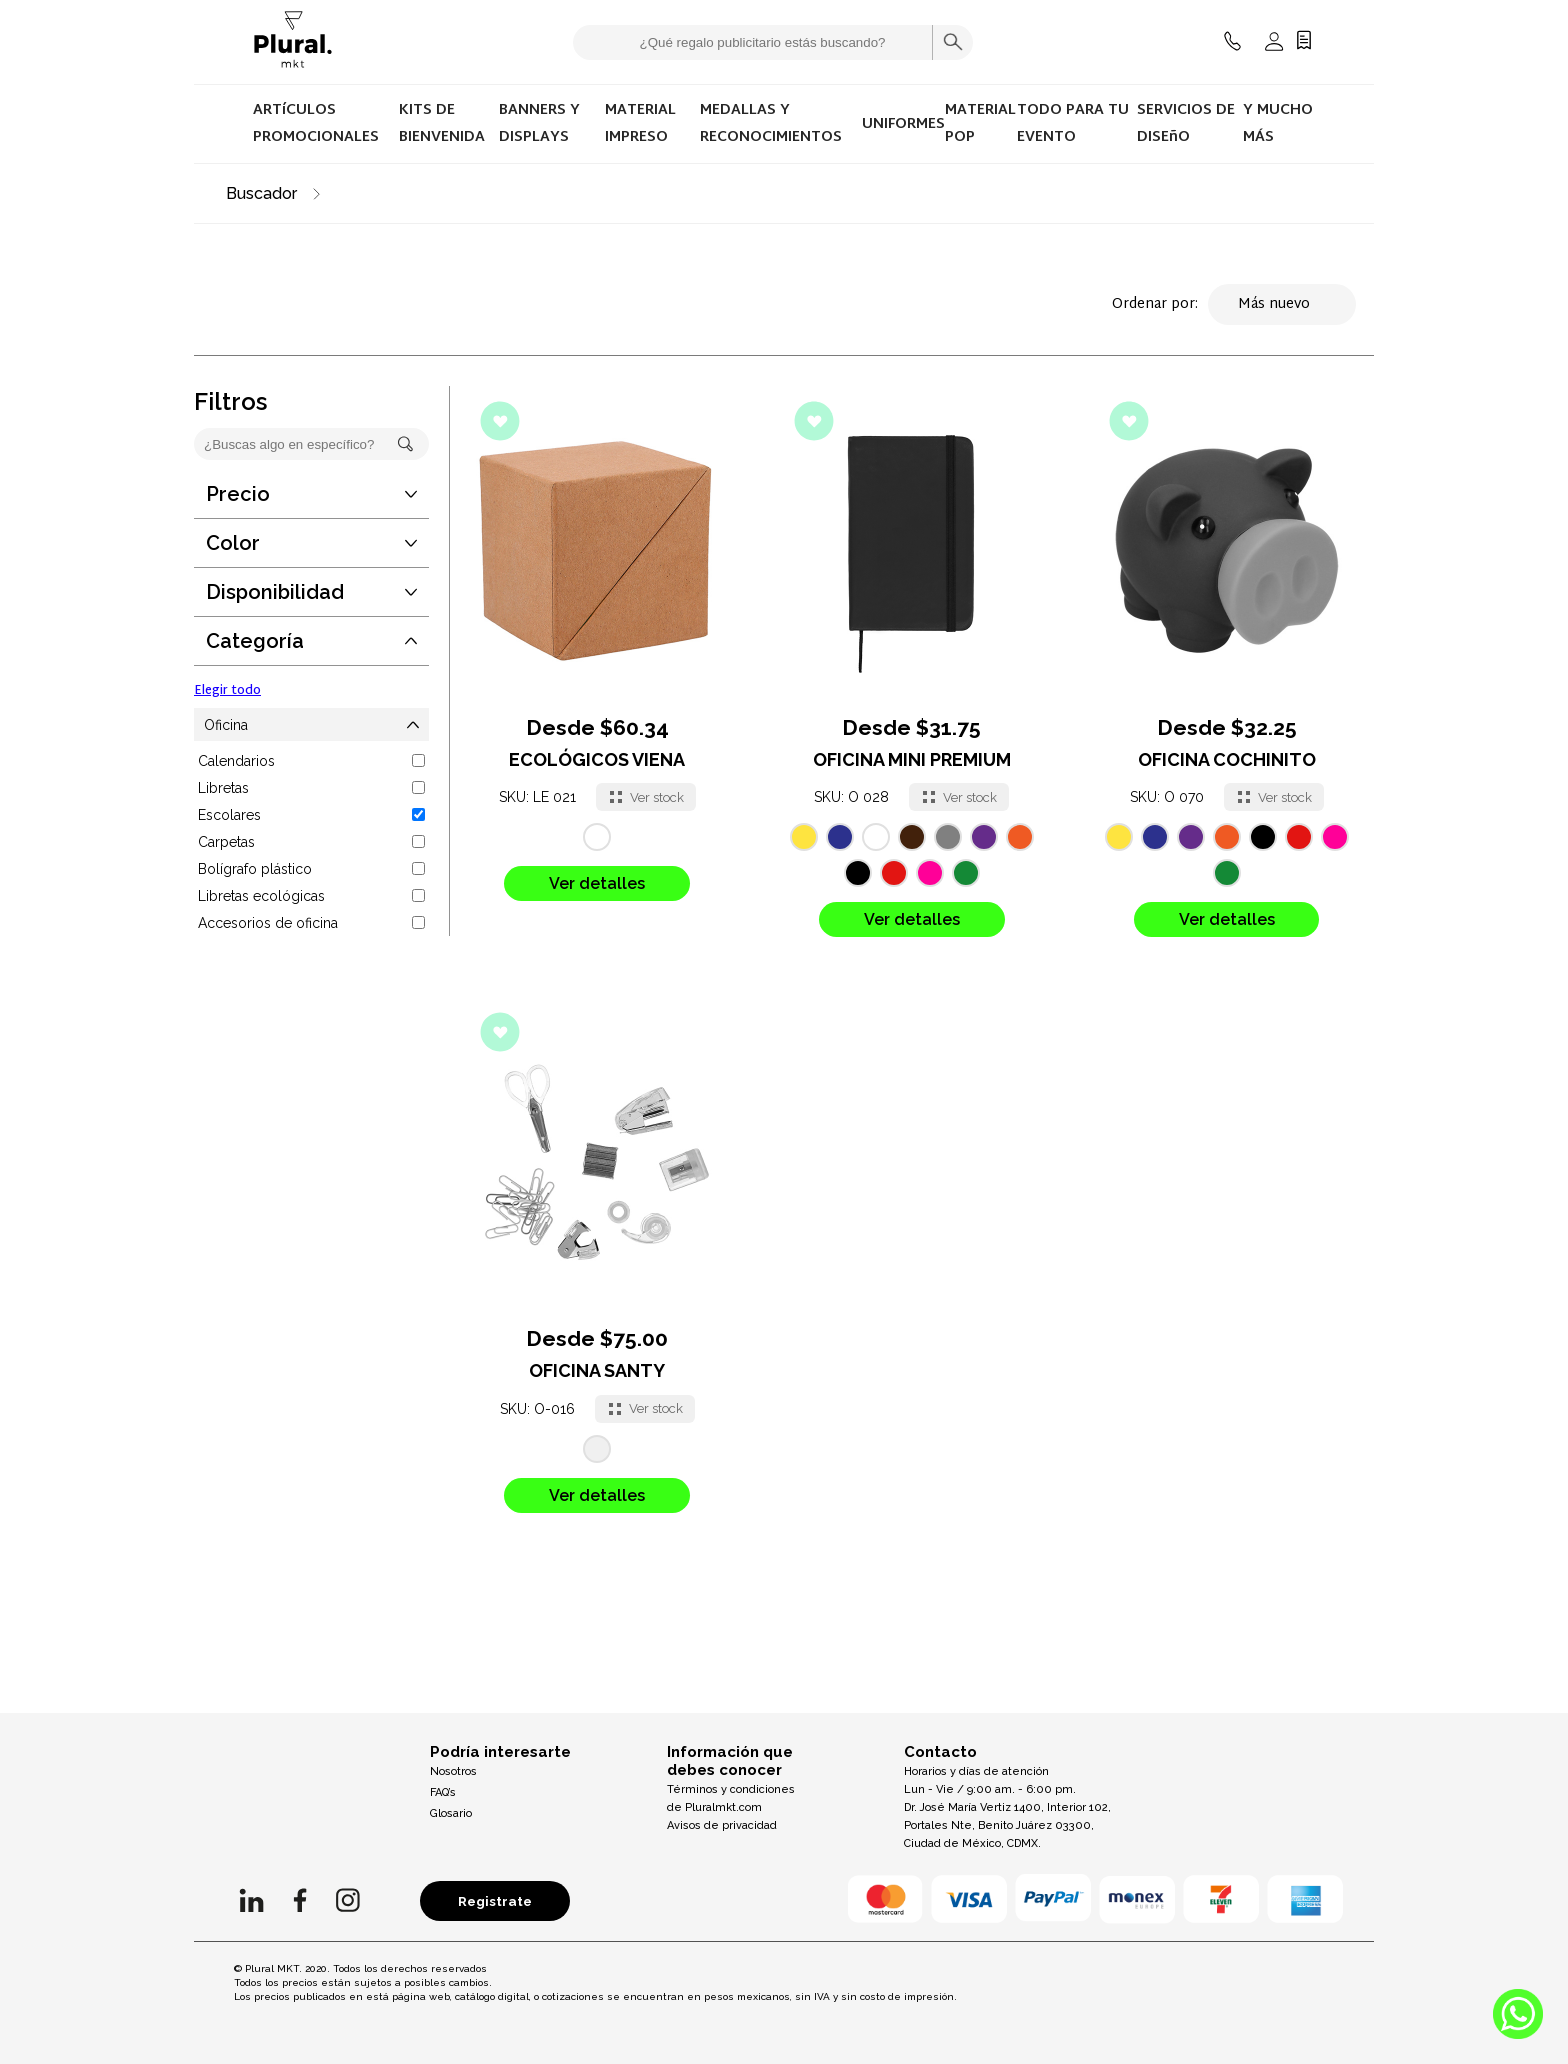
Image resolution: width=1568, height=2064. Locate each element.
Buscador (261, 193)
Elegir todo (227, 691)
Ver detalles (597, 883)
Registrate (495, 1901)
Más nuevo (1282, 304)
